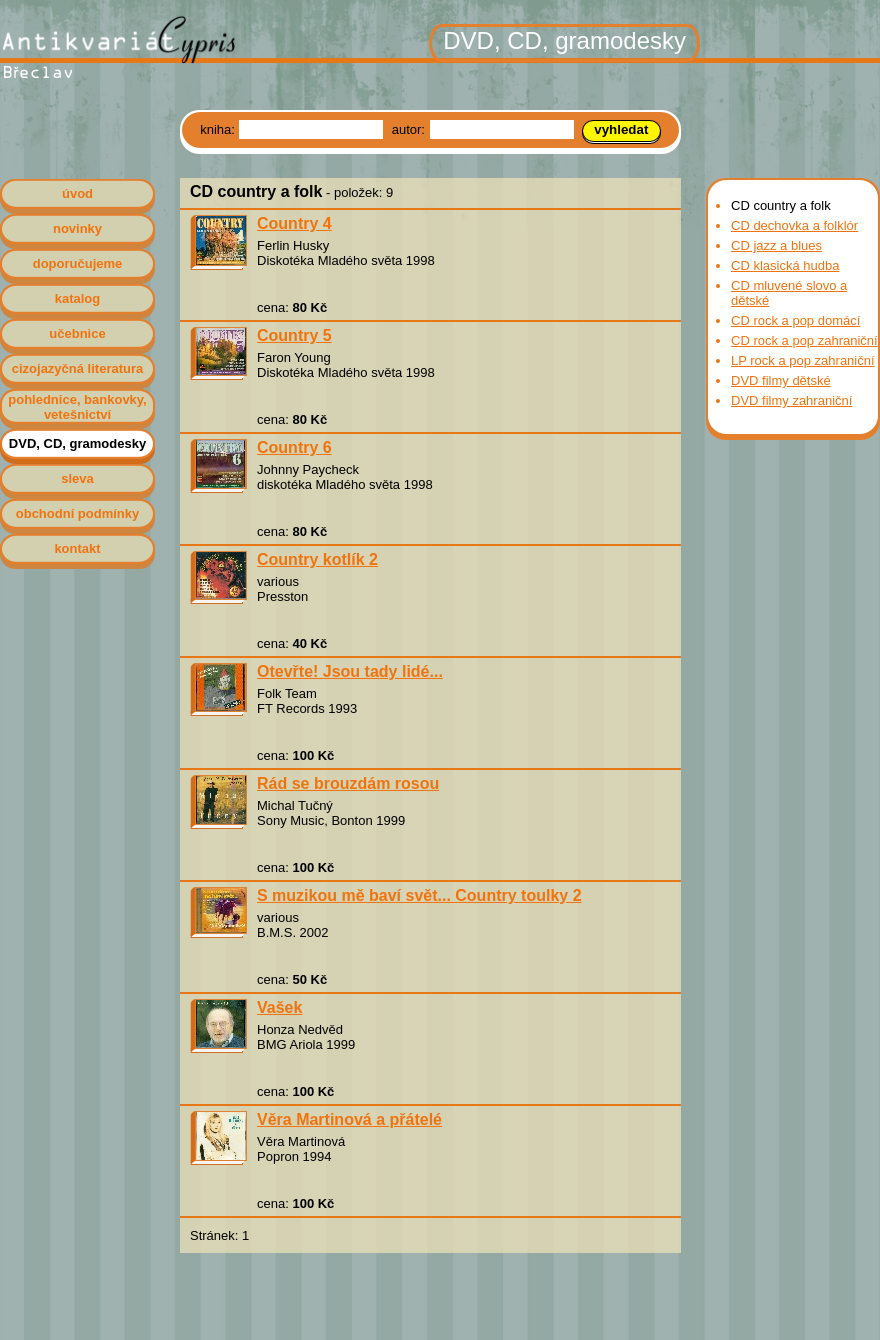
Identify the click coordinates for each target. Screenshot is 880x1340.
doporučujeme (78, 263)
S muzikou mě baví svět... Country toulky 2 (419, 895)
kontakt (77, 548)
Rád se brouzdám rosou (348, 783)
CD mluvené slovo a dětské (789, 293)
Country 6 (294, 447)
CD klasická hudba (785, 265)
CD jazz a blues (776, 245)
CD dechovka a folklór (794, 225)
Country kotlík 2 (317, 559)
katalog (78, 298)
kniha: (219, 129)
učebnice (77, 333)
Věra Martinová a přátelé (349, 1119)
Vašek (279, 1007)
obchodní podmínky (78, 513)
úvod (77, 193)
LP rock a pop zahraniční (803, 360)
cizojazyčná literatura (78, 368)
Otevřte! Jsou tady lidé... (350, 671)
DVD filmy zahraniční (791, 400)
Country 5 (294, 335)
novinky (77, 228)
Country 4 (294, 223)
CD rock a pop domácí (795, 320)
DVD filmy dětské (781, 380)
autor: (410, 129)
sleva (77, 478)
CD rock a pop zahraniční (804, 340)
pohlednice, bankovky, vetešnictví (77, 407)
